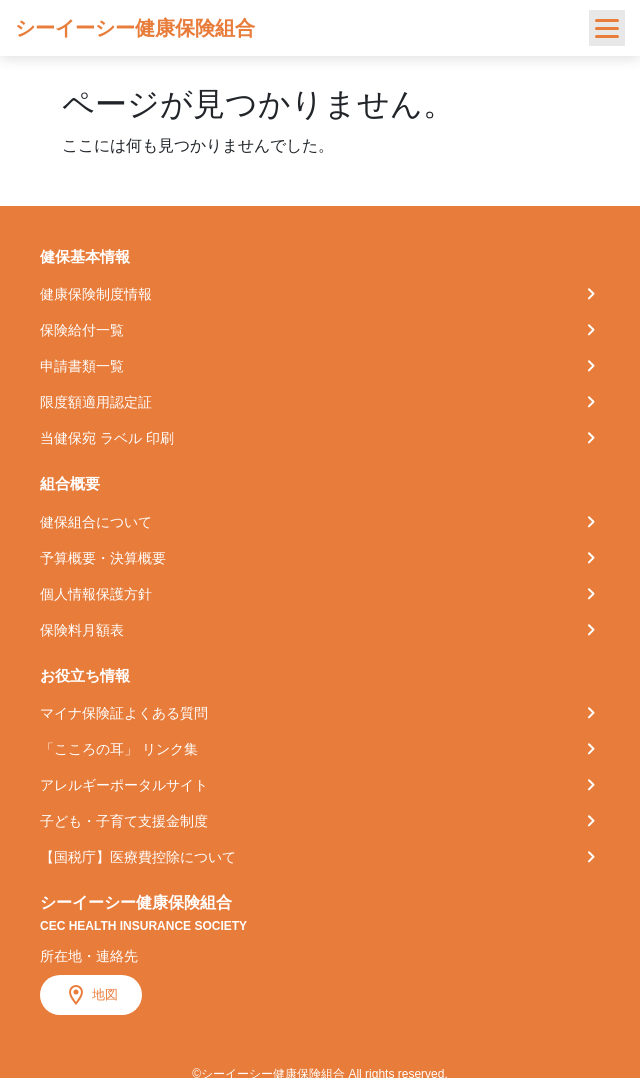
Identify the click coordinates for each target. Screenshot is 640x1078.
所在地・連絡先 (89, 956)
